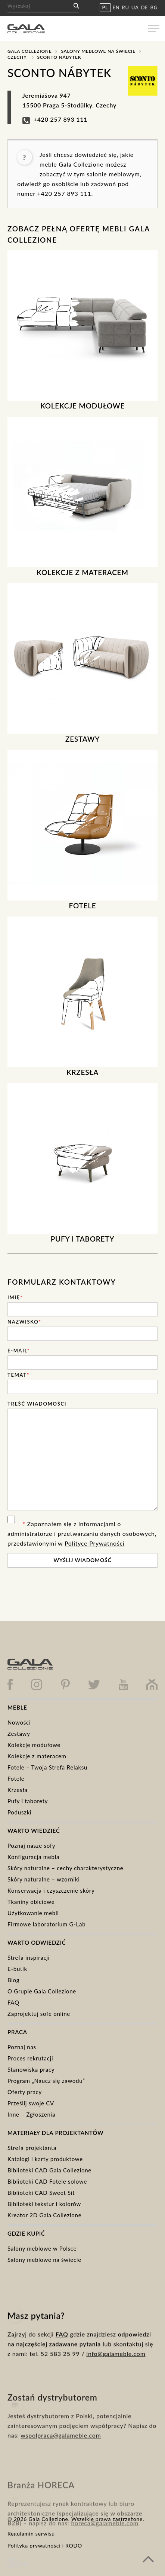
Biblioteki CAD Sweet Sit (41, 2192)
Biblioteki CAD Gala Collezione (49, 2170)
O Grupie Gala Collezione (41, 1991)
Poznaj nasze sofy (31, 1845)
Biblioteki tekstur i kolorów (44, 2203)
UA (135, 7)
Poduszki (19, 1812)
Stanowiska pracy (31, 2069)
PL (105, 7)
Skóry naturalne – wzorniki (43, 1879)
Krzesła (17, 1789)
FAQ (13, 2002)
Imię (15, 1297)
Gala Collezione (29, 51)
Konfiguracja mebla (33, 1856)
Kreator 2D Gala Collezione (44, 2215)
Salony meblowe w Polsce (42, 2248)
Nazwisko (24, 1322)
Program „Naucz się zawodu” (46, 2080)
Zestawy (18, 1733)
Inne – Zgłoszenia (31, 2114)
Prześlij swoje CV (30, 2103)
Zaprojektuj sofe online (38, 2013)
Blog (13, 1980)
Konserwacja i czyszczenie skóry (51, 1890)
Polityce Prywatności (95, 1543)
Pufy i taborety (27, 1801)
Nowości (19, 1722)
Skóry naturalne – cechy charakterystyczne (65, 1868)
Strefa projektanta (31, 2147)
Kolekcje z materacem (36, 1756)
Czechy (17, 57)
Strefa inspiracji (28, 1957)
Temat (18, 1375)
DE (144, 7)
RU (125, 7)
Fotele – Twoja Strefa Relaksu (47, 1767)
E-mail (18, 1351)
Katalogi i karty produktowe (45, 2159)
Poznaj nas (21, 2047)
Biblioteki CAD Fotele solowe (47, 2181)
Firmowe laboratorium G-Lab (46, 1924)
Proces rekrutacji (30, 2058)
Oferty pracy (24, 2092)
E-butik (17, 1968)
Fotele (15, 1778)
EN (116, 7)
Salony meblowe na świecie (98, 51)
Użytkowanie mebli (33, 1913)
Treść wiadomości (36, 1404)
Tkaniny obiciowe (31, 1901)
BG (154, 7)
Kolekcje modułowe (33, 1744)
